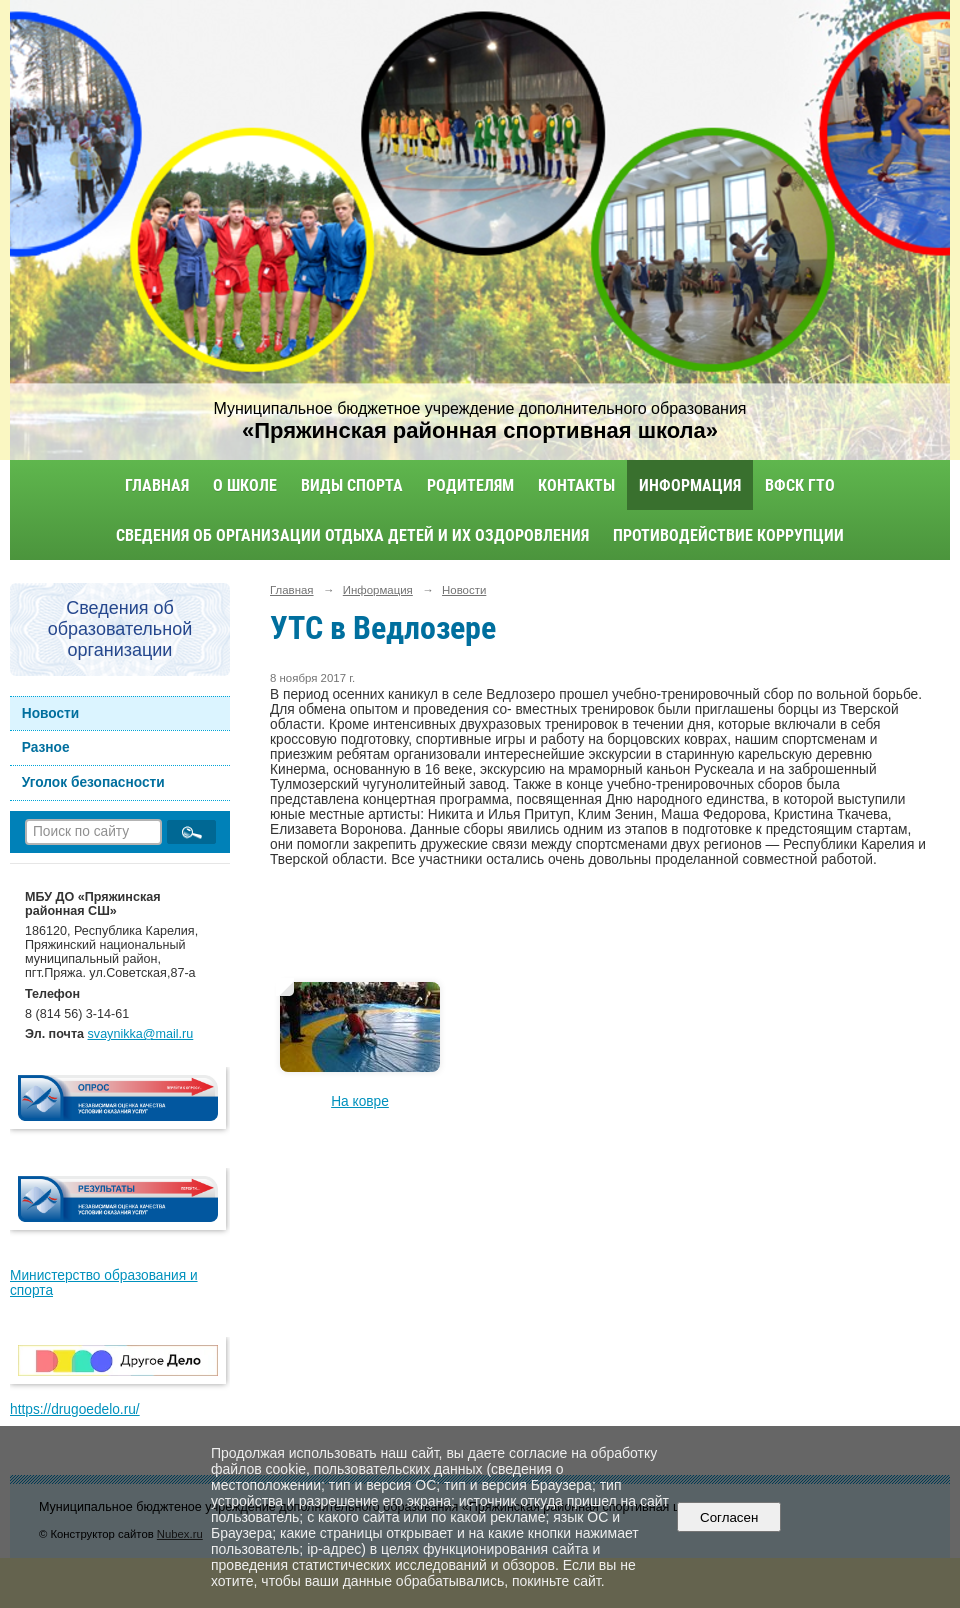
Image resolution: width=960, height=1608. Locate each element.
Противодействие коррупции (728, 535)
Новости (51, 713)
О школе (245, 485)
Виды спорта (352, 485)
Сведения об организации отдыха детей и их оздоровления (352, 535)
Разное (46, 747)
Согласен (729, 1517)
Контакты (576, 485)
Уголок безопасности (93, 782)
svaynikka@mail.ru (141, 1034)
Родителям (470, 485)
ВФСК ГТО (800, 485)
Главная (157, 485)
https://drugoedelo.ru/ (75, 1409)
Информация (690, 485)
